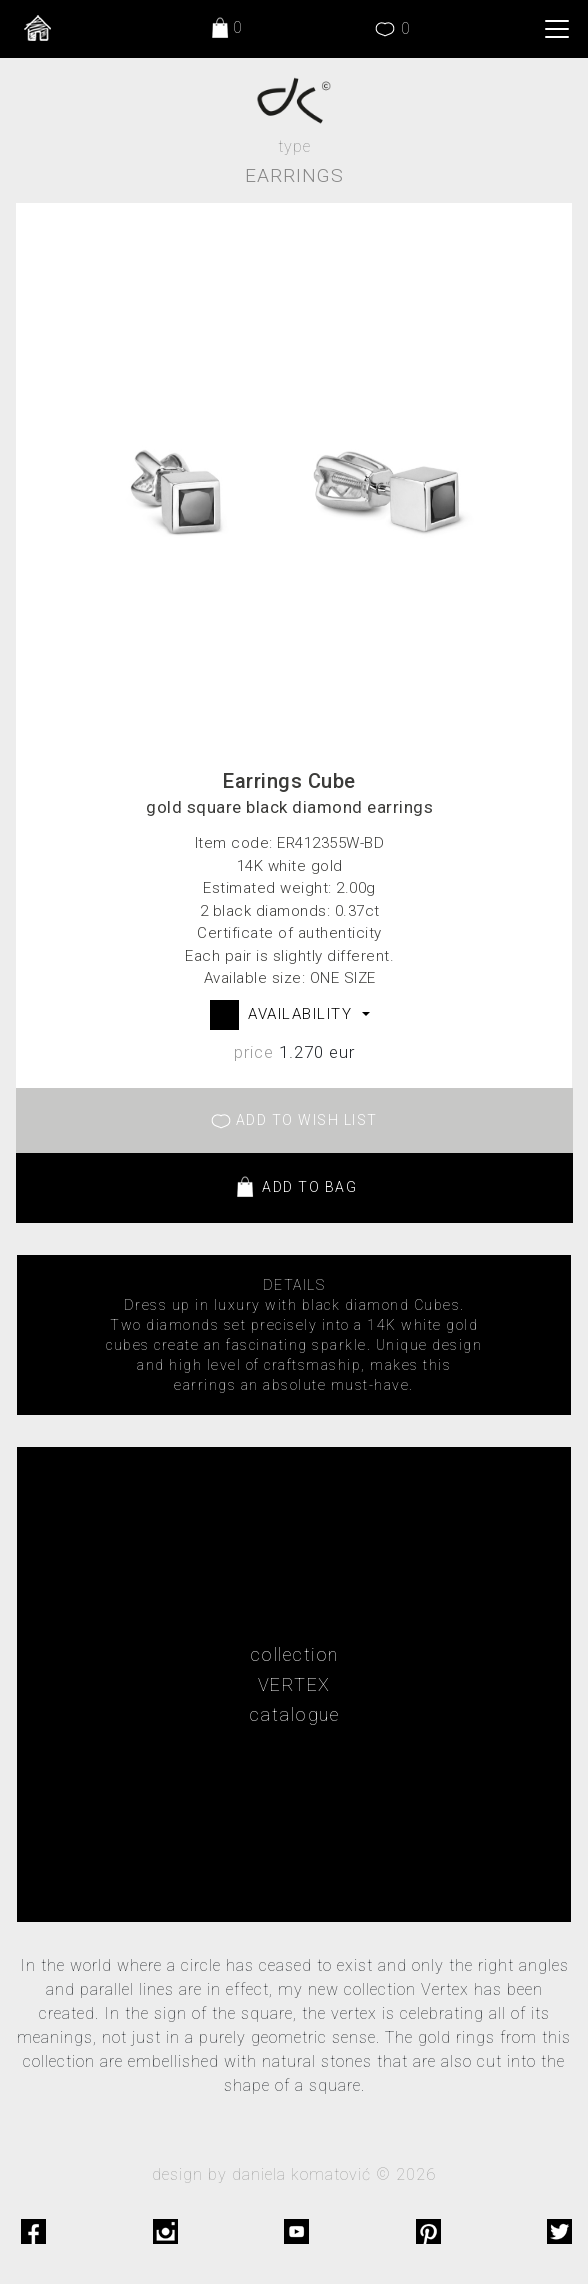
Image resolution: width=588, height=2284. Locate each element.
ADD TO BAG (295, 1188)
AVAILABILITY (303, 1014)
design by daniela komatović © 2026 (294, 2174)
